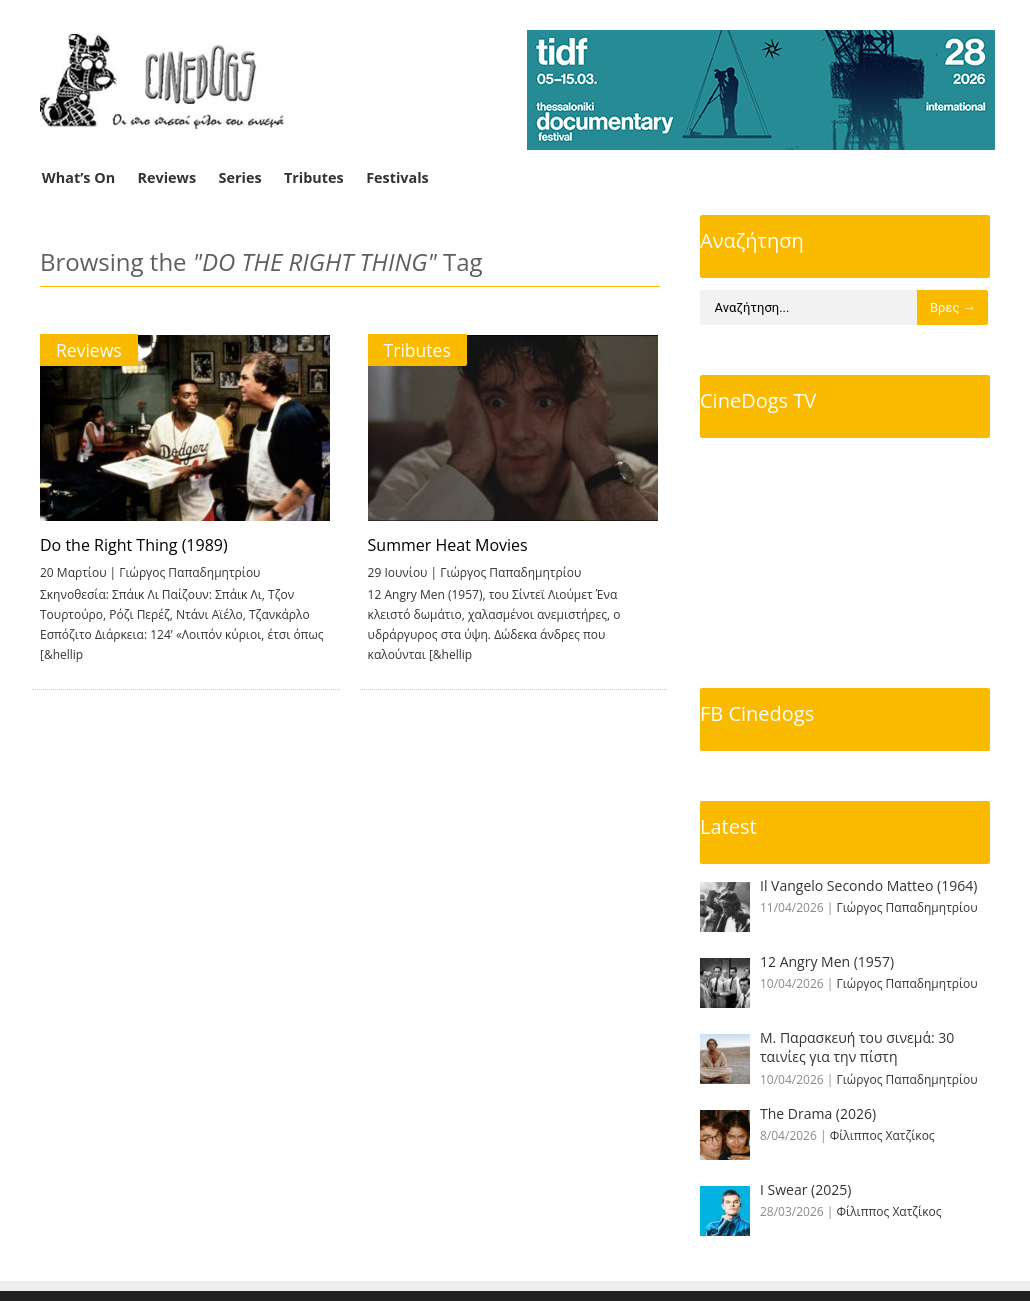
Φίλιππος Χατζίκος (882, 1135)
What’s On (78, 177)
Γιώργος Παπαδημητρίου (189, 572)
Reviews (167, 177)
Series (240, 177)
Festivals (397, 177)
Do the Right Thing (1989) (134, 545)
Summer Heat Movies (446, 545)
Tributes (314, 177)
